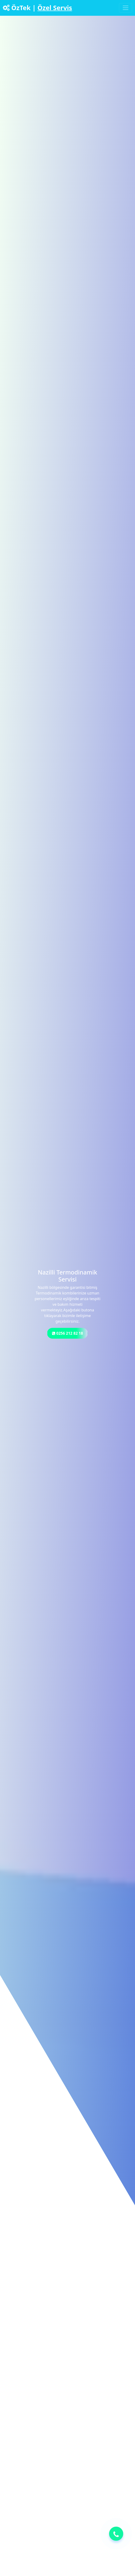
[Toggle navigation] (125, 7)
